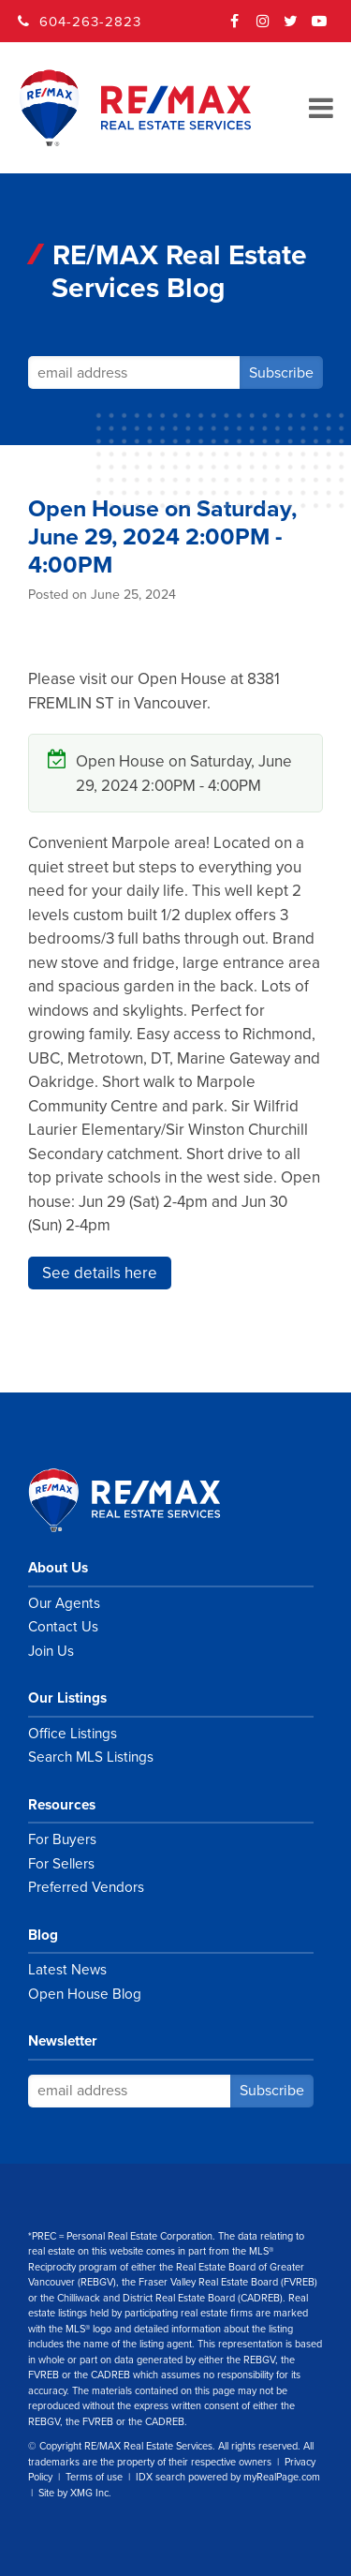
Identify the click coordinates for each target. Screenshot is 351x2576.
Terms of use (94, 2477)
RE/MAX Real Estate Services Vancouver (145, 1500)
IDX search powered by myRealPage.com (228, 2477)
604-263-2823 (90, 21)
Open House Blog (84, 1994)
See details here (99, 1273)
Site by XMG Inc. (74, 2493)
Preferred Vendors (86, 1887)
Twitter (291, 27)
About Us (58, 1567)
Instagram (263, 27)
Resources (61, 1804)
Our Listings (67, 1698)
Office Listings (72, 1733)
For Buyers (62, 1839)
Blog (43, 1935)
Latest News (67, 1969)
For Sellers (61, 1863)
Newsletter (62, 2041)
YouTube (319, 27)
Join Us (51, 1651)
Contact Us (63, 1626)
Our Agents (64, 1603)
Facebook (235, 27)
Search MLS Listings (91, 1757)
